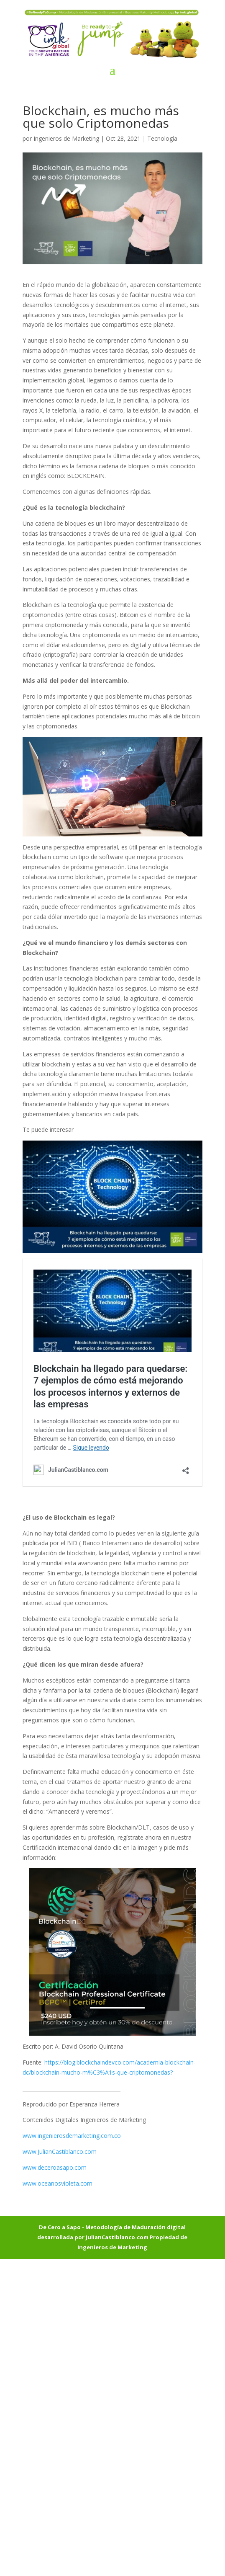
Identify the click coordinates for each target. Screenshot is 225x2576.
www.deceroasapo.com (55, 2167)
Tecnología (162, 138)
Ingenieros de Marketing (66, 138)
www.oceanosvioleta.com (57, 2183)
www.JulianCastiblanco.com (60, 2151)
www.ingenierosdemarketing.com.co (72, 2136)
